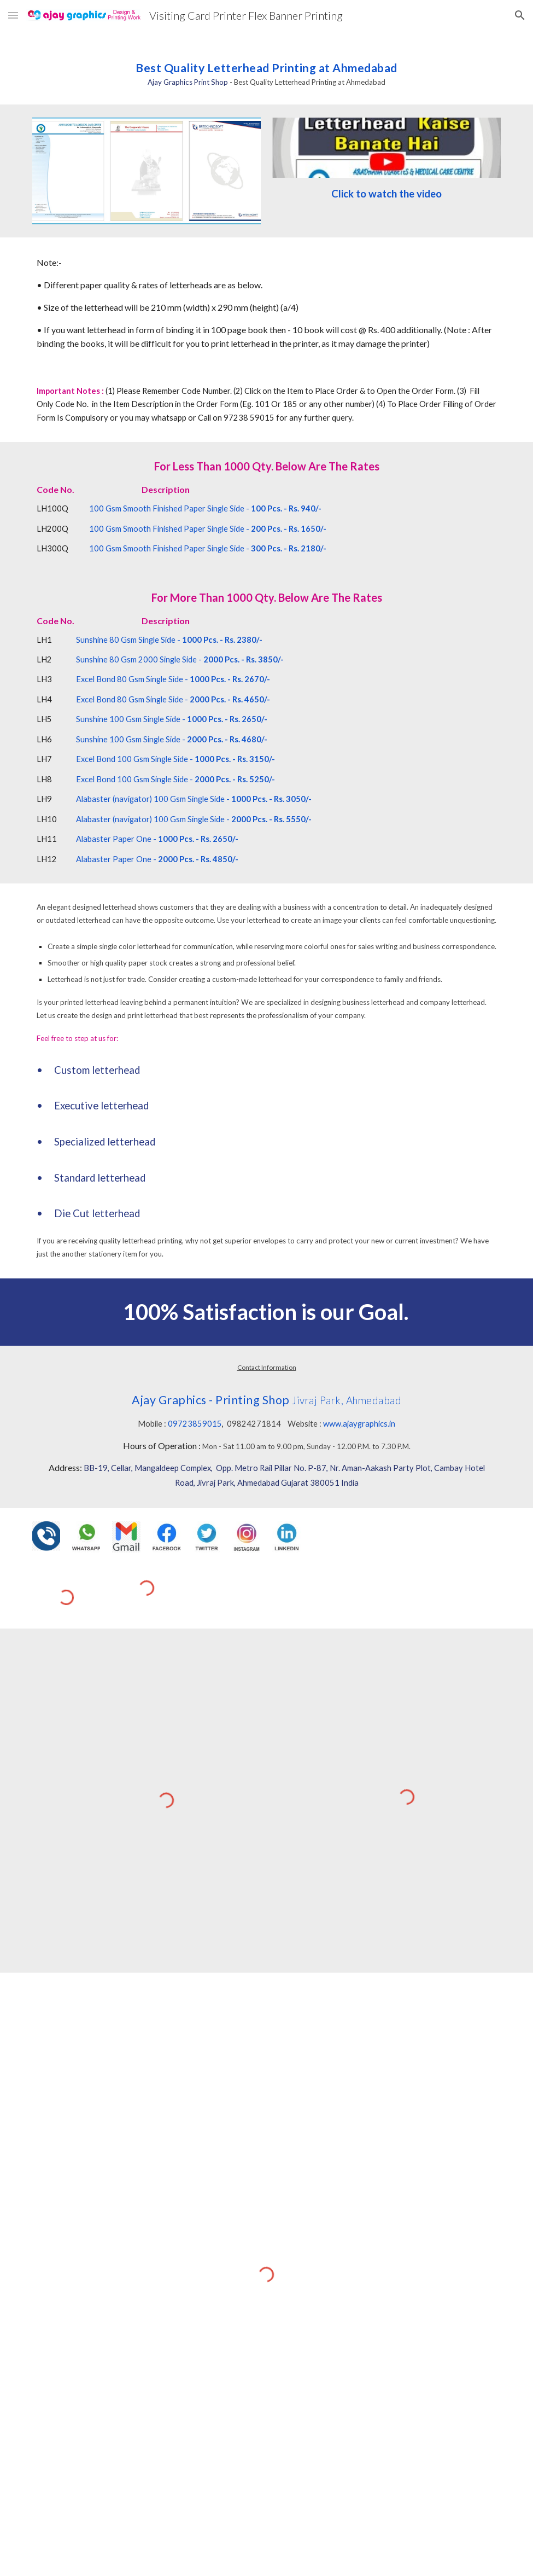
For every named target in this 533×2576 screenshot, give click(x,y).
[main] (266, 67)
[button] (13, 15)
